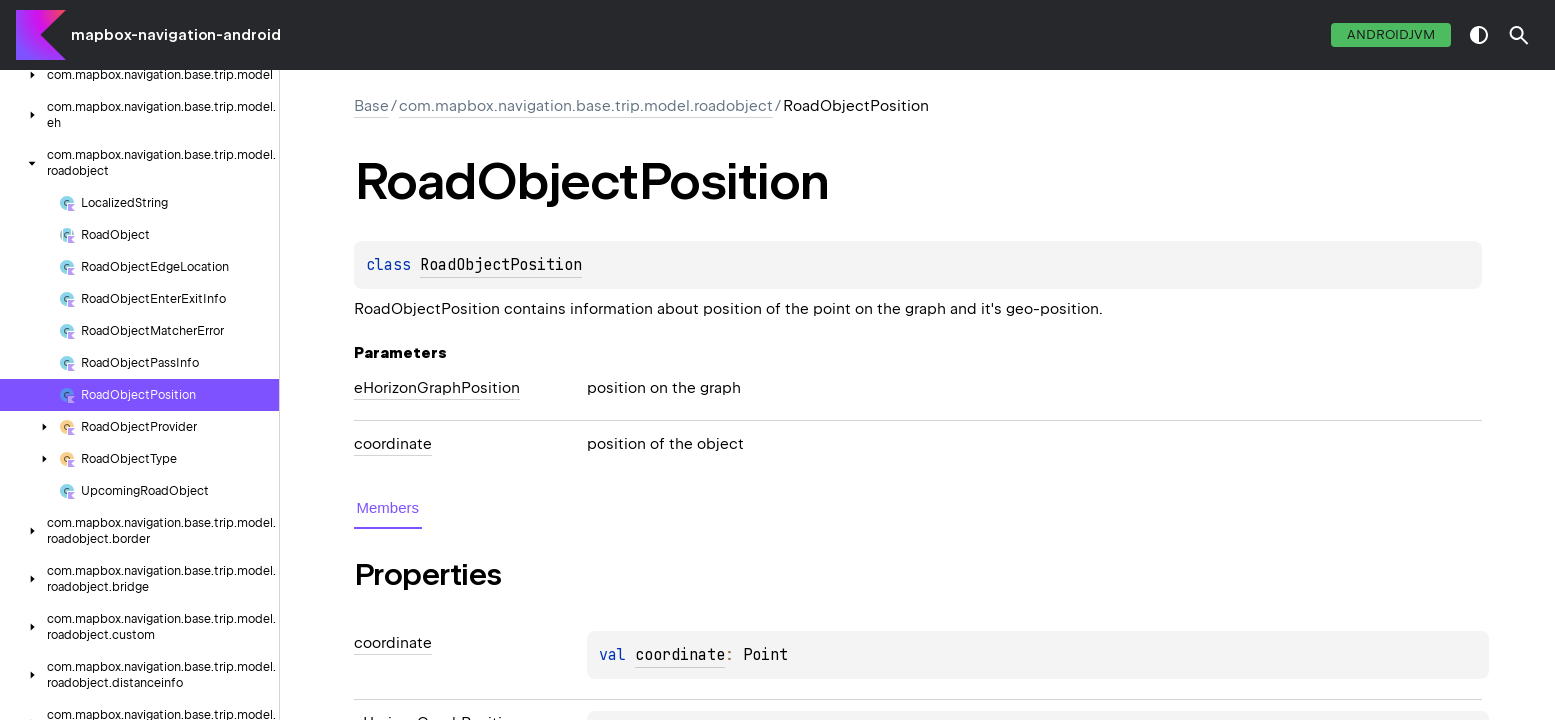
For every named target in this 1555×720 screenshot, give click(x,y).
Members (388, 507)
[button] (1519, 35)
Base (371, 106)
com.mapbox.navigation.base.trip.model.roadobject (586, 106)
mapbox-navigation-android (176, 35)
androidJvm (1391, 34)
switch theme (1479, 35)
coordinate (680, 655)
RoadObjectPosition (501, 265)
